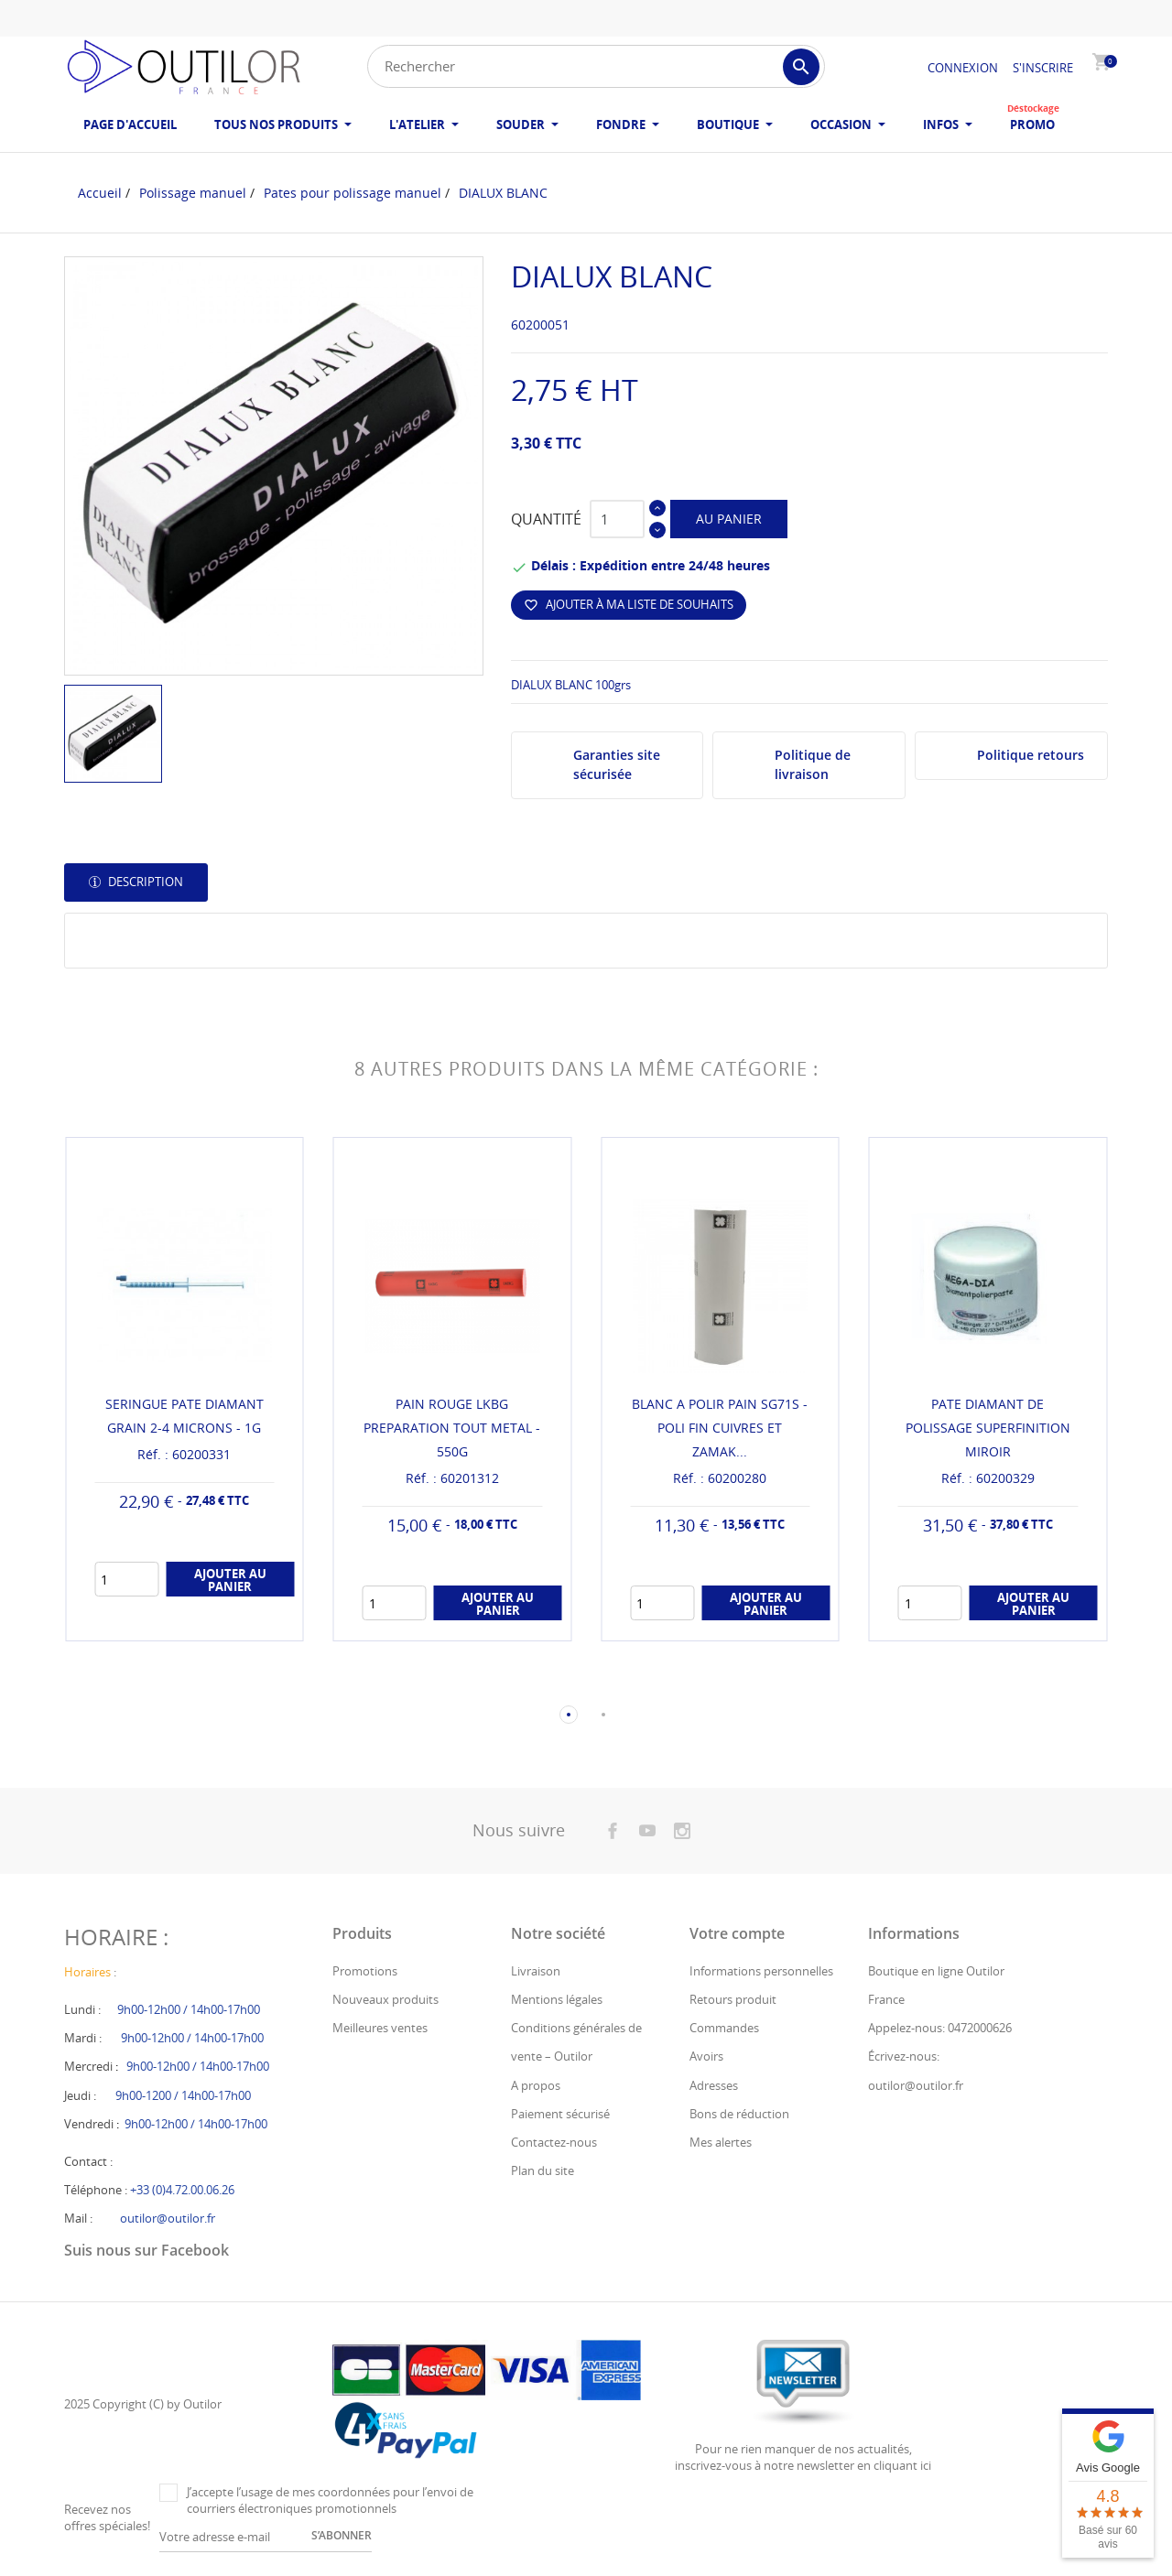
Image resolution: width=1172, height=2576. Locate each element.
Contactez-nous (554, 2142)
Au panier (729, 518)
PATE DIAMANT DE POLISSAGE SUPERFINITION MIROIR (988, 1427)
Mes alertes (720, 2142)
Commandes (724, 2027)
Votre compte (737, 1933)
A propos (535, 2085)
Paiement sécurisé (560, 2113)
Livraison (535, 1971)
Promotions (364, 1971)
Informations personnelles (761, 1971)
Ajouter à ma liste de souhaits (628, 604)
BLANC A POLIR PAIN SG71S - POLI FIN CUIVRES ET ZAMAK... (720, 1427)
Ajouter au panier (230, 1580)
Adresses (713, 2085)
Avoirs (706, 2056)
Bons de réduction (739, 2113)
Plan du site (542, 2170)
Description (144, 881)
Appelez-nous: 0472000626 (940, 2027)
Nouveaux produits (385, 1999)
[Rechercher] (596, 66)
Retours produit (732, 1999)
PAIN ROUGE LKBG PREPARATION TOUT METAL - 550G (452, 1427)
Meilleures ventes (380, 2027)
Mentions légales (556, 1999)
